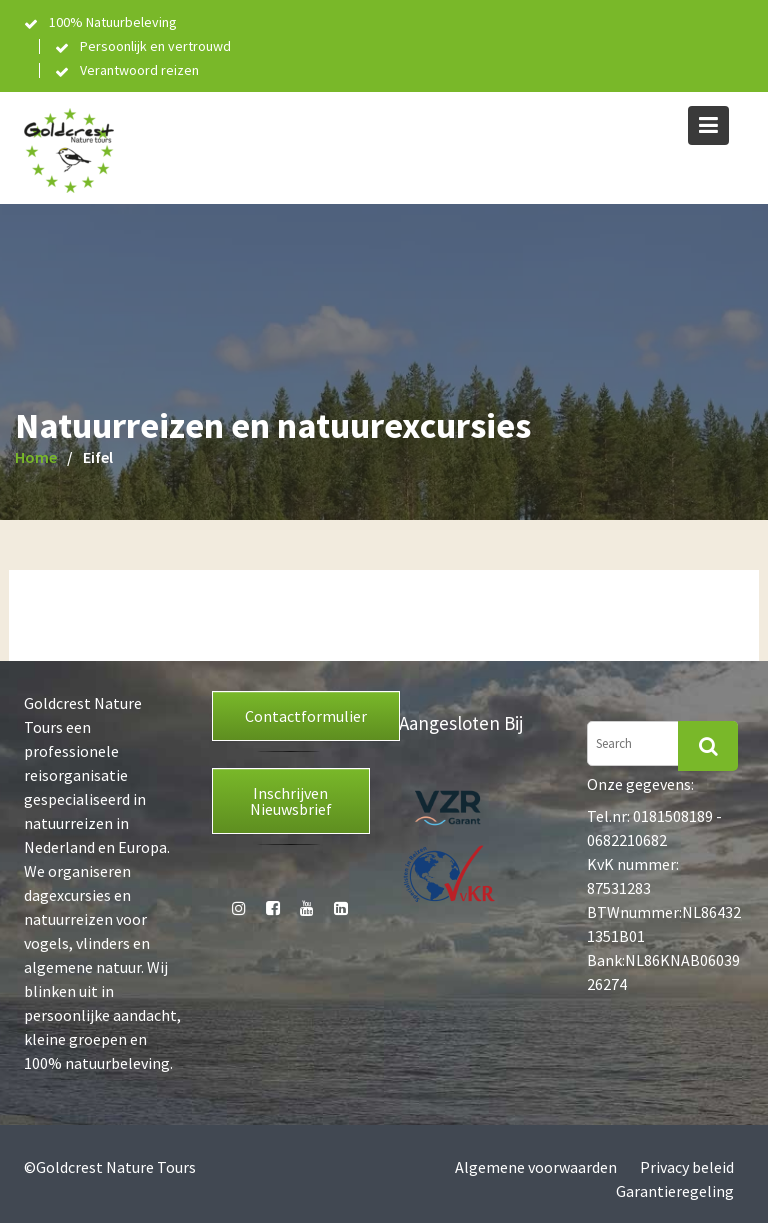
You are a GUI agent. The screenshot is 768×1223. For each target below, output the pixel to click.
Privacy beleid (687, 1167)
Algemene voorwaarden (536, 1167)
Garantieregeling (675, 1191)
